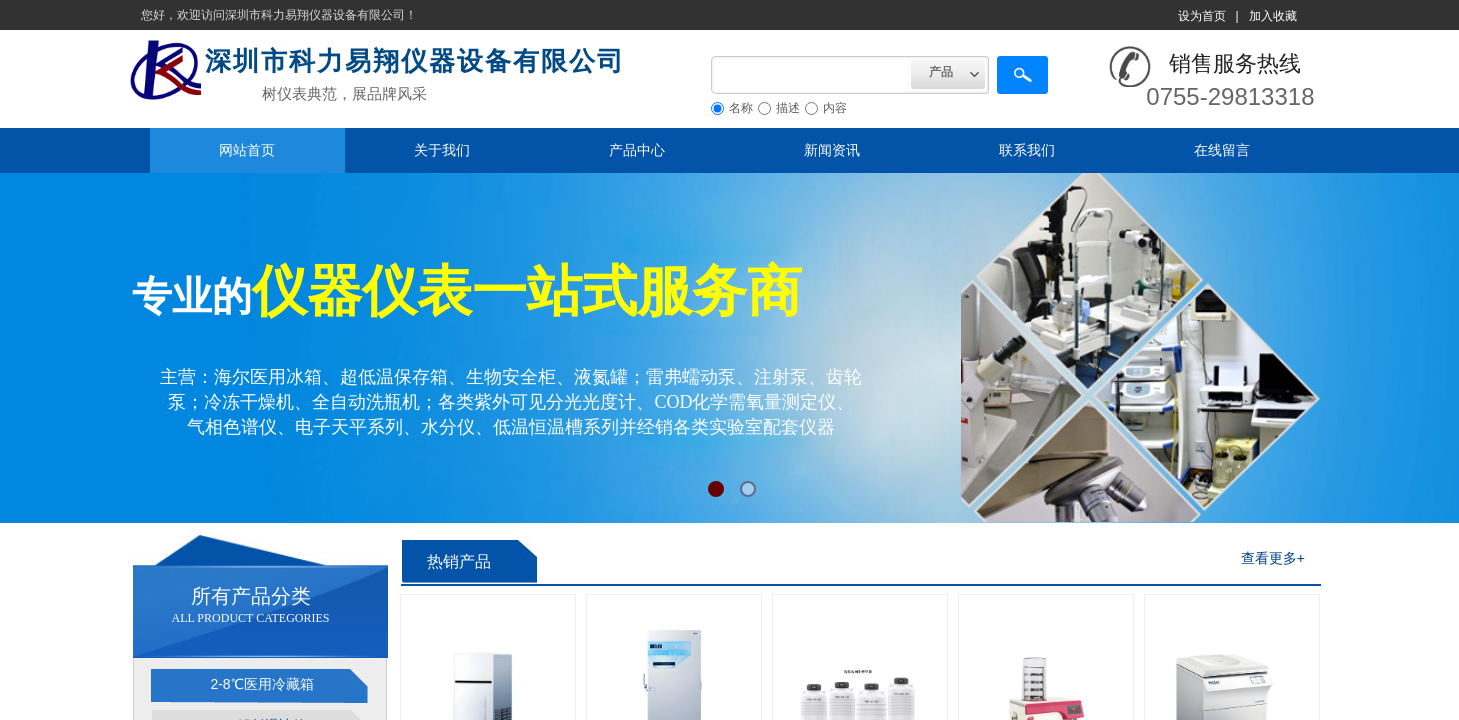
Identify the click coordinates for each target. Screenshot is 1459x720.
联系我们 (1027, 150)
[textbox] (811, 75)
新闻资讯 (832, 150)
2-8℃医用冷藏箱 (261, 684)
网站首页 (247, 150)
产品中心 (637, 150)
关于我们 (442, 150)
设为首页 (1202, 16)
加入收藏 (1273, 16)
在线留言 (1222, 150)
